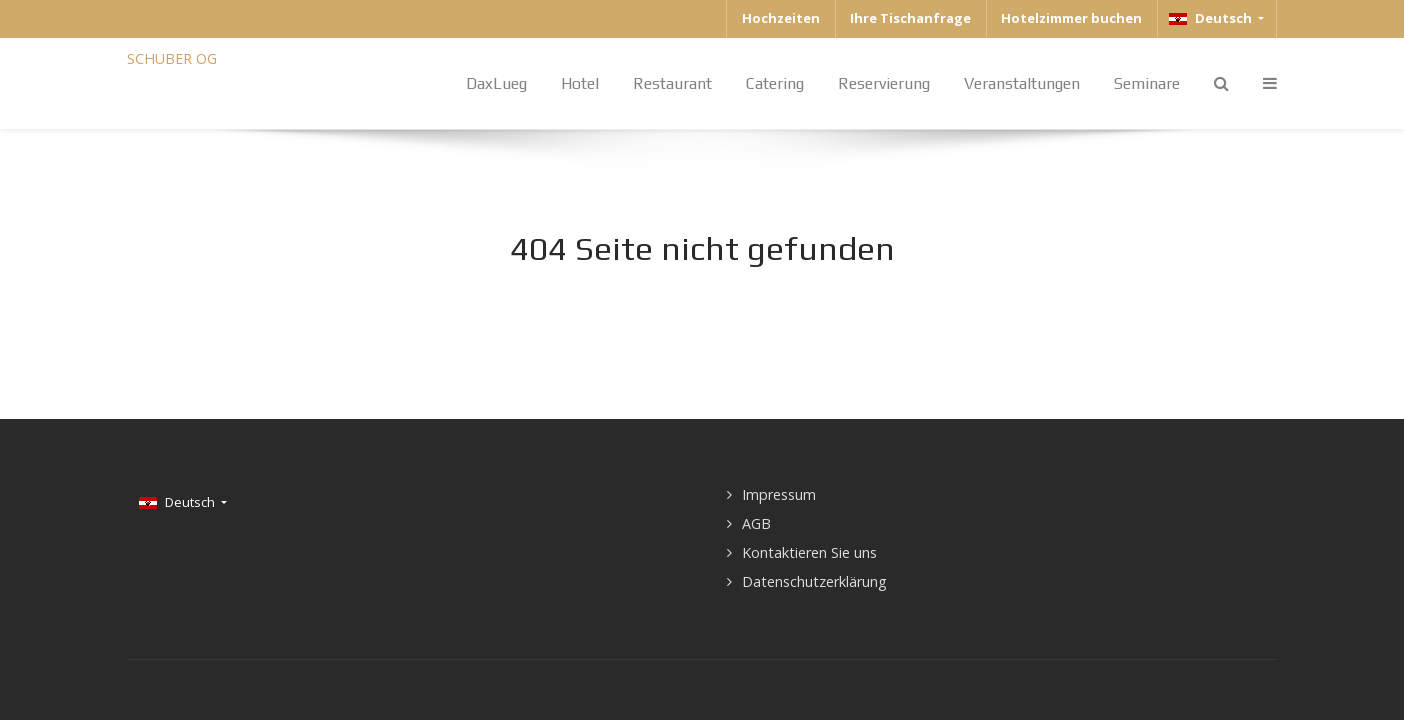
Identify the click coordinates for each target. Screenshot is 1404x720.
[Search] (1221, 83)
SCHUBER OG (172, 58)
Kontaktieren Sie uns (809, 552)
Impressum (779, 494)
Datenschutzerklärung (814, 581)
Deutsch (1212, 18)
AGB (756, 523)
